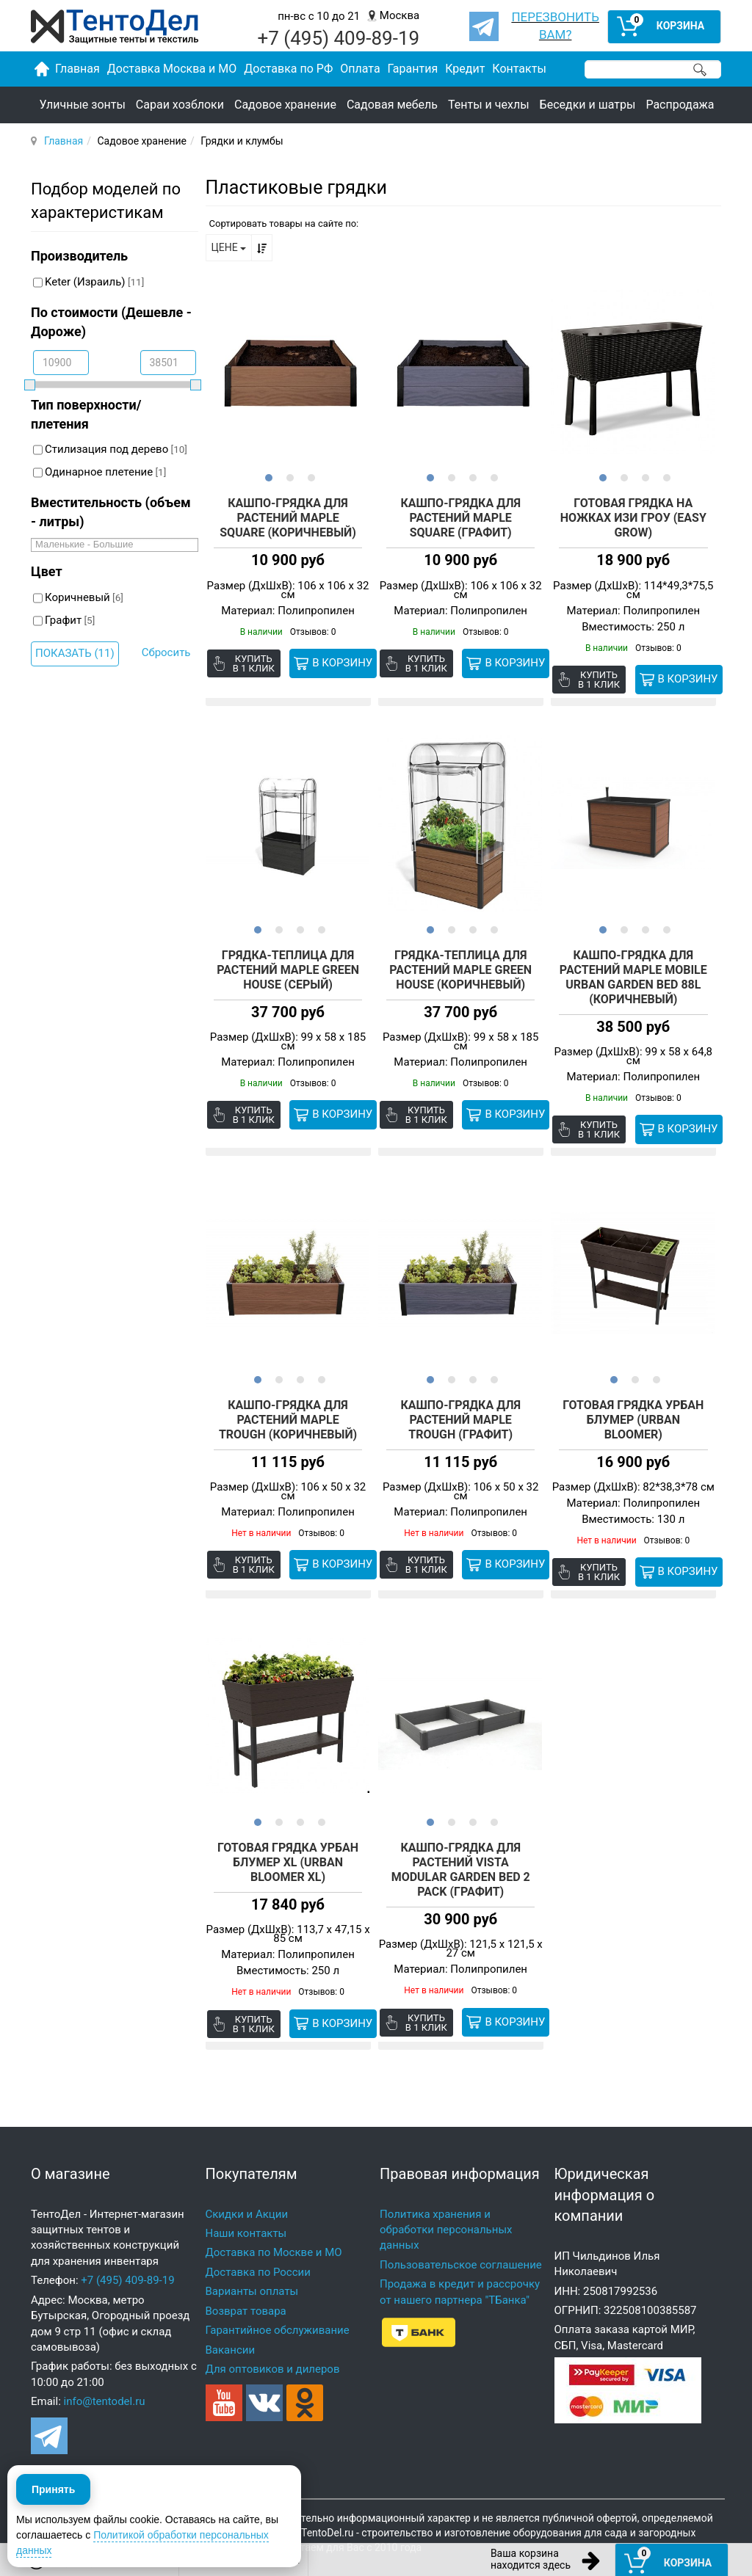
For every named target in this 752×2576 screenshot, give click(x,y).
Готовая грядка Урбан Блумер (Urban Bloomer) (633, 1407)
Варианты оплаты (252, 2264)
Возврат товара (246, 2284)
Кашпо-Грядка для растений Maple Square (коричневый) (288, 518)
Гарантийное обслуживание (278, 2303)
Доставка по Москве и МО (274, 2226)
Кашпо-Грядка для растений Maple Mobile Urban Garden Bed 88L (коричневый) (633, 971)
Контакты (519, 69)
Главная (63, 141)
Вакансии (231, 2323)
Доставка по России (258, 2245)
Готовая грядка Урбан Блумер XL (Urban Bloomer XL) (287, 1843)
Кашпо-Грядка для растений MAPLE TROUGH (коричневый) (288, 1407)
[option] (288, 372)
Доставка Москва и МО (171, 69)
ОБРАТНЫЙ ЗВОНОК (243, 2559)
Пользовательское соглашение (461, 2238)
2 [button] (288, 476)
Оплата (360, 69)
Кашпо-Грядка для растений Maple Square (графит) (460, 518)
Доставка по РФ (288, 69)
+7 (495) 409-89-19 (127, 2253)
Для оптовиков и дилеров (273, 2342)
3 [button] (309, 476)
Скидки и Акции (247, 2187)
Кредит (465, 69)
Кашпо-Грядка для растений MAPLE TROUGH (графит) (460, 1407)
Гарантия (413, 69)
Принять (53, 2509)
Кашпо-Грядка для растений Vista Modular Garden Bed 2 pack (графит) (460, 1851)
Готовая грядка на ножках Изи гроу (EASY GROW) (633, 518)
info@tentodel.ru (104, 2375)
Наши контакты (246, 2206)
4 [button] (492, 476)
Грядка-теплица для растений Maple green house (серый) (288, 964)
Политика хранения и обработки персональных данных (446, 2203)
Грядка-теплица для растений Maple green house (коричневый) (460, 964)
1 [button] (266, 476)
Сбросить (166, 652)
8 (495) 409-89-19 (109, 2559)
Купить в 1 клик (254, 664)
